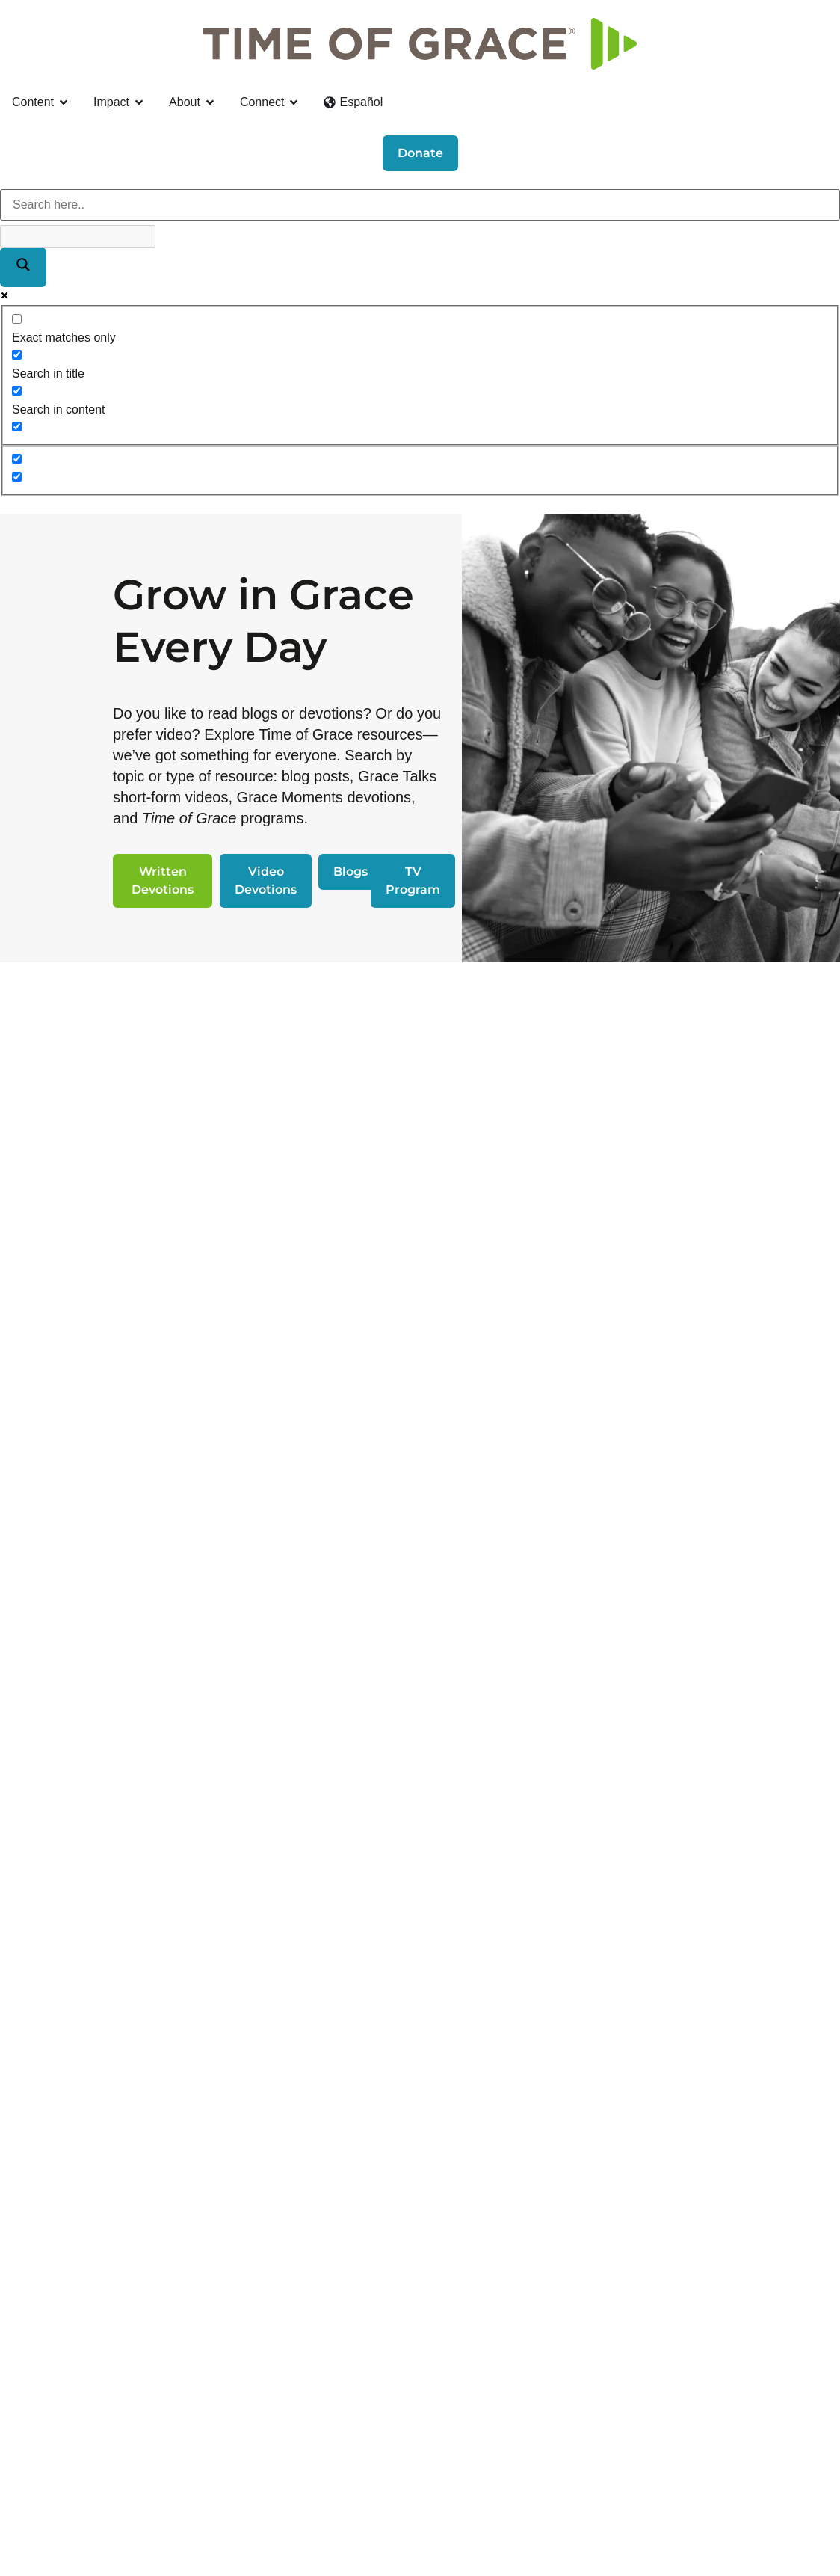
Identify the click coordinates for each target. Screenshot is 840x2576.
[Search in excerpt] (17, 426)
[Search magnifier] (23, 267)
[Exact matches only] (17, 319)
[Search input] (420, 205)
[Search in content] (17, 391)
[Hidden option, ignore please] (17, 459)
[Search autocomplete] (77, 236)
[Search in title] (17, 355)
